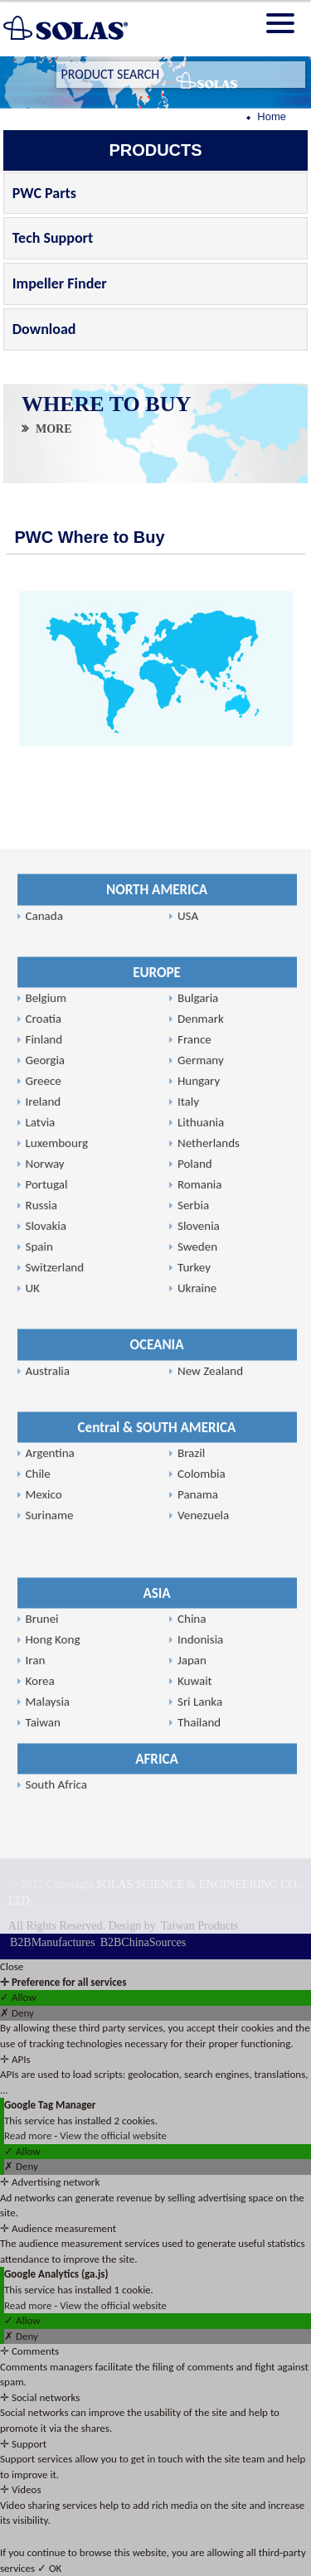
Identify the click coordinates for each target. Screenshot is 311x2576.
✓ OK (49, 2568)
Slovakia (46, 1746)
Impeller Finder (59, 283)
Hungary (198, 1601)
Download (44, 329)
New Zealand (210, 1890)
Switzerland (55, 1787)
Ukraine (196, 1808)
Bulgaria (197, 1518)
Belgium (46, 1518)
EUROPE (157, 1492)
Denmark (200, 1539)
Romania (199, 1704)
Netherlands (208, 1663)
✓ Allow (18, 1997)
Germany (200, 1580)
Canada (44, 1435)
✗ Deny (17, 2013)
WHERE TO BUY (106, 405)
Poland (194, 1684)
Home (271, 116)
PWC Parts (44, 193)
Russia (41, 1725)
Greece (43, 1601)
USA (187, 1435)
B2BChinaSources (143, 1942)
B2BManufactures (52, 1942)
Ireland (43, 1622)
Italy (188, 1622)
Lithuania (200, 1642)
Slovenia (198, 1746)
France (194, 1559)
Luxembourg (57, 1663)
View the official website (113, 2135)
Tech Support (52, 238)
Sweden (197, 1767)
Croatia (43, 1539)
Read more (29, 2135)
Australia (48, 1890)
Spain (39, 1767)
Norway (45, 1684)
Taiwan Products (200, 1926)
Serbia (193, 1725)
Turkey (194, 1787)
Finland (44, 1559)
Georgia (46, 1580)
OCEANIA (157, 1865)
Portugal (47, 1704)
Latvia (41, 1642)
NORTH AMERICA (156, 1410)
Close (11, 1966)
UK (33, 1808)
